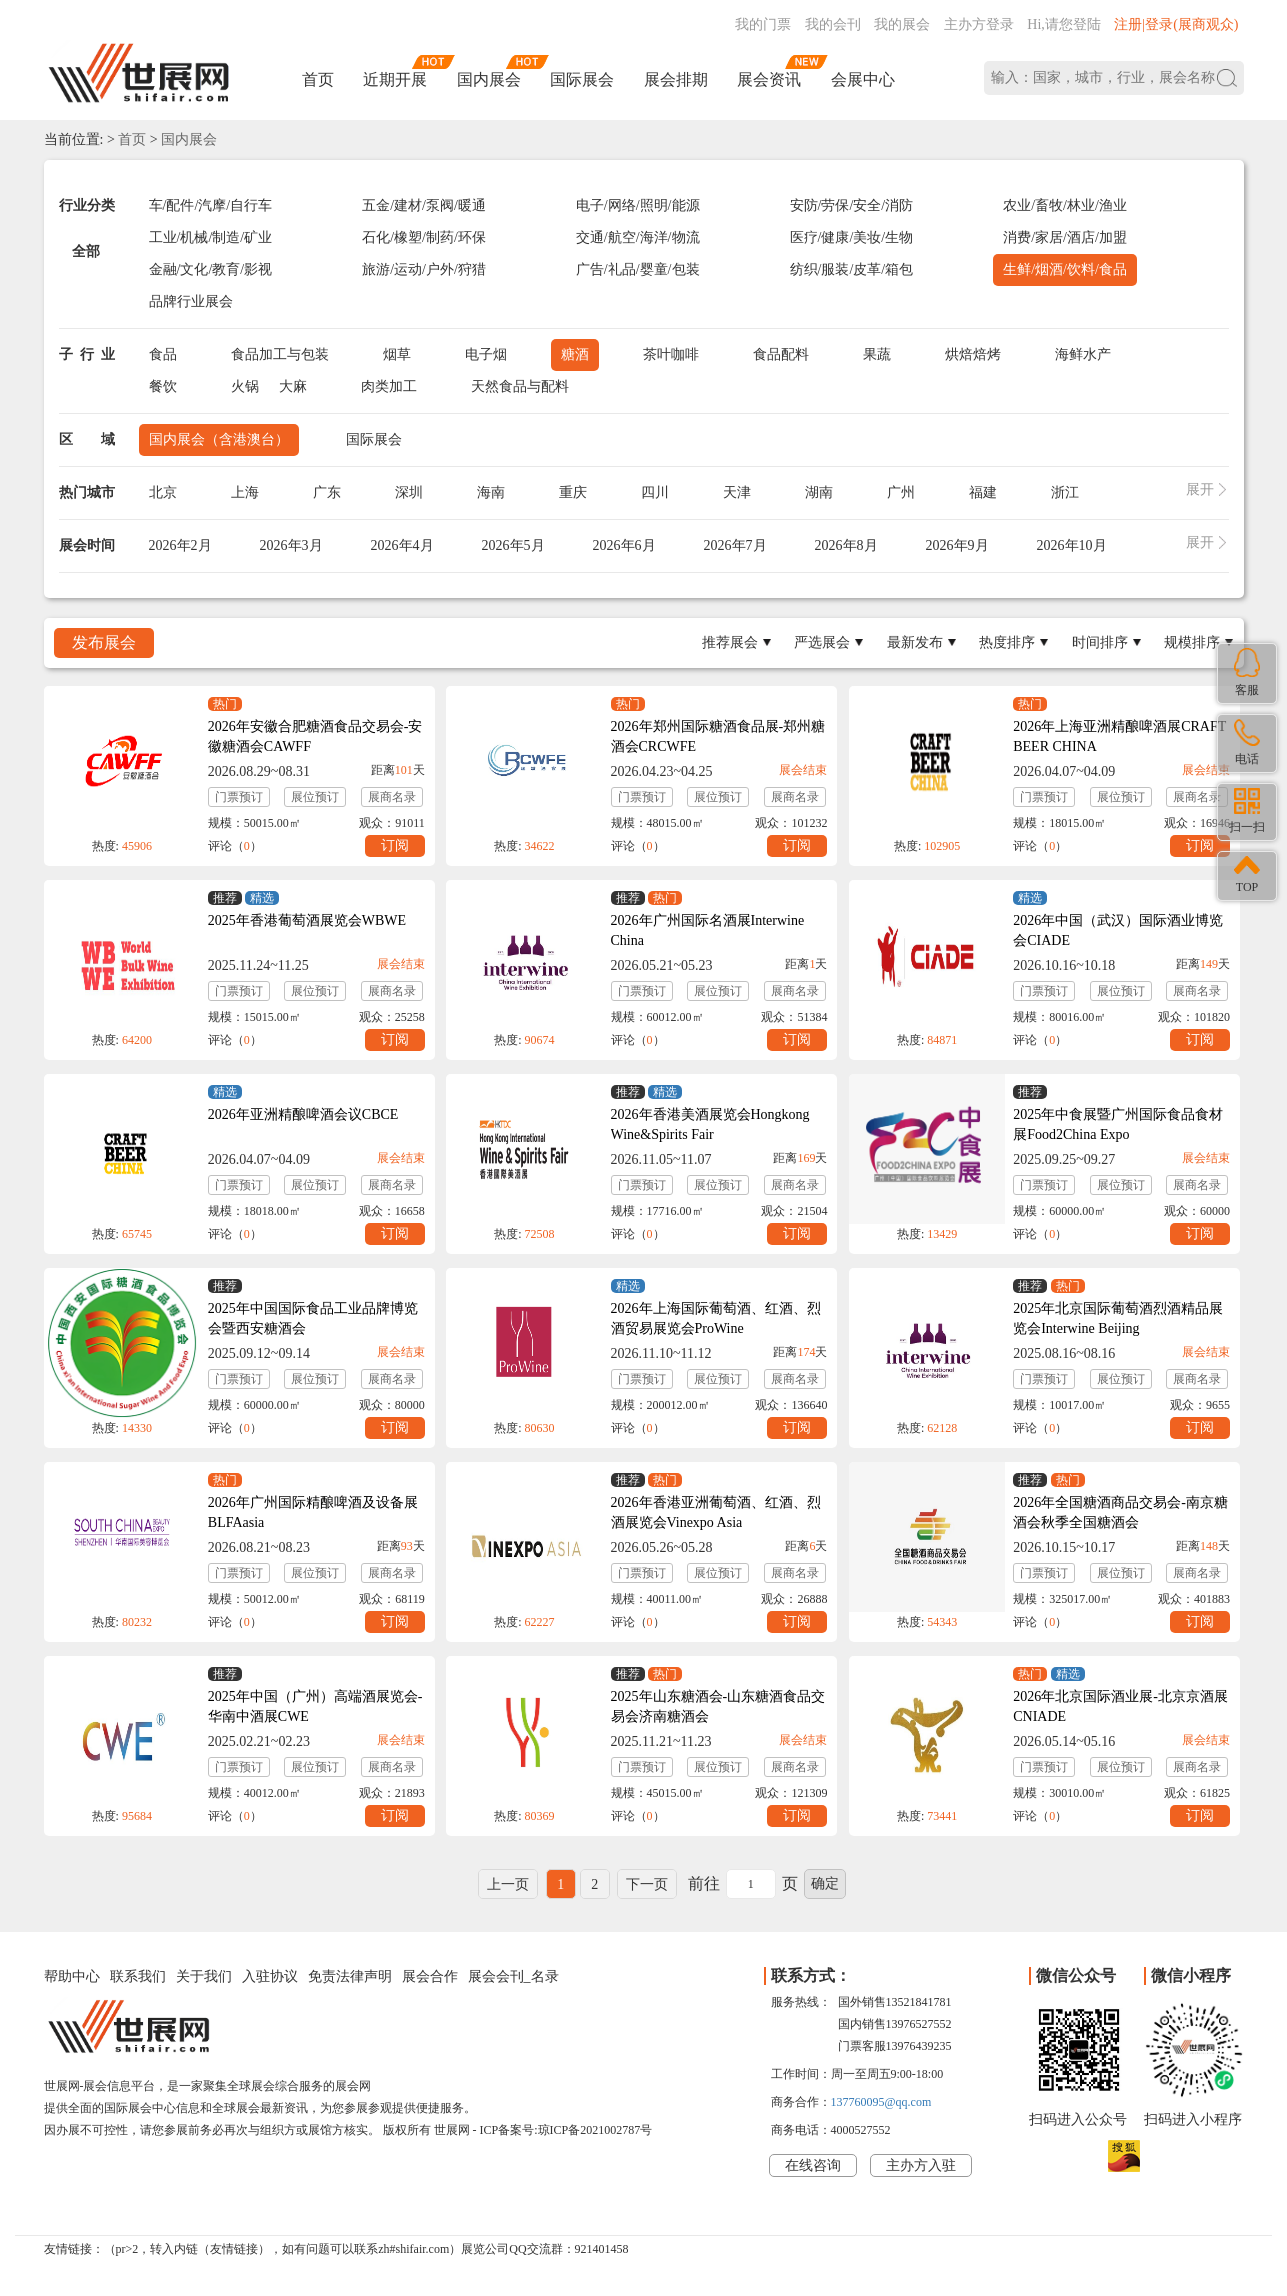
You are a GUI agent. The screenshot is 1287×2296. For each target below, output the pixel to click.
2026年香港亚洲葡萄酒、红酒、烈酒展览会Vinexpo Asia (716, 1512)
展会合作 (430, 1976)
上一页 (508, 1884)
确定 (825, 1883)
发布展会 (104, 642)
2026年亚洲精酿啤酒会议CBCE (303, 1114)
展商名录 (392, 797)
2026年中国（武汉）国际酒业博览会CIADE (1118, 930)
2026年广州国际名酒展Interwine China (708, 930)
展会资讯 (769, 79)
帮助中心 (72, 1976)
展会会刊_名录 (513, 1976)
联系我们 (138, 1976)
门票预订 (239, 797)
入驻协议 (270, 1976)
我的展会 (902, 24)
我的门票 (763, 24)
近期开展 (395, 79)
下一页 (647, 1884)
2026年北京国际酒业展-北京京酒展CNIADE (1120, 1706)
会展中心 (863, 79)
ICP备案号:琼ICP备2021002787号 (566, 2130)
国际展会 (582, 79)
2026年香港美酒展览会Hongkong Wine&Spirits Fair (710, 1124)
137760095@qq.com (881, 2102)
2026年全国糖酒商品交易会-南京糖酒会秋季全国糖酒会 (1120, 1512)
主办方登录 (979, 24)
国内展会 (489, 79)
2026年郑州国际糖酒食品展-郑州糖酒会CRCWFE (718, 736)
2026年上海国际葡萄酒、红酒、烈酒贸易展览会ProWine (716, 1318)
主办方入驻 (921, 2165)
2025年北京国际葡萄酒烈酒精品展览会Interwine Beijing (1118, 1318)
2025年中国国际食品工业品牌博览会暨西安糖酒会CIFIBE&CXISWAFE (313, 1328)
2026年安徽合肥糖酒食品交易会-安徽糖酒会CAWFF (315, 736)
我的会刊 (833, 24)
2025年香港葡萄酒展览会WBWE (307, 920)
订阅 (395, 845)
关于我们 (204, 1976)
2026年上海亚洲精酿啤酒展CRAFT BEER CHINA (1119, 736)
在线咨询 (813, 2165)
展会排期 (676, 79)
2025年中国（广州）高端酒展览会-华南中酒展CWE (315, 1706)
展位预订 (315, 797)
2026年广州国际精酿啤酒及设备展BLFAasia (313, 1512)
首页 (318, 79)
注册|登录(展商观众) (1176, 24)
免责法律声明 (350, 1976)
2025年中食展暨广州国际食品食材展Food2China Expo (1118, 1124)
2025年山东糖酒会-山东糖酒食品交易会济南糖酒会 (718, 1706)
